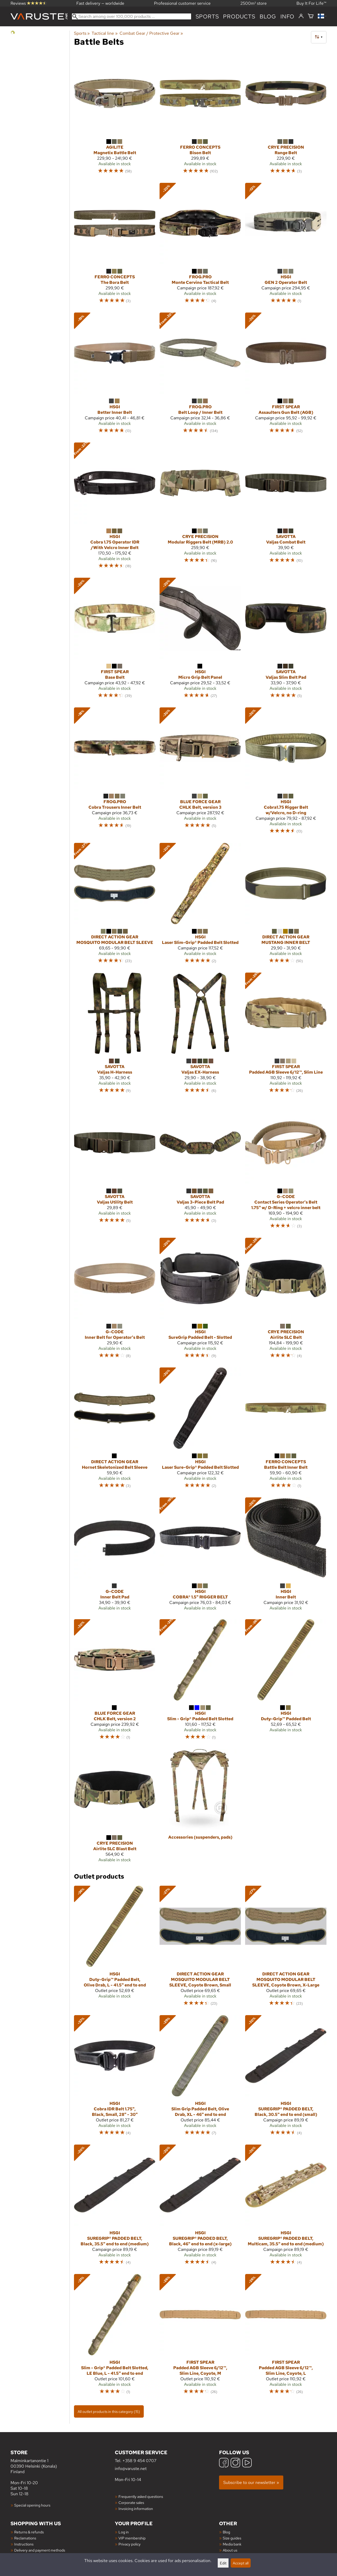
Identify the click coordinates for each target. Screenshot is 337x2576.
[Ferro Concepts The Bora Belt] (114, 245)
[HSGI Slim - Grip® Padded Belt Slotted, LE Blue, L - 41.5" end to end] (114, 2336)
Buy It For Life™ (311, 3)
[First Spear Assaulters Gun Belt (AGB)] (285, 375)
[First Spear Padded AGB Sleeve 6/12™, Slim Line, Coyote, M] (200, 2336)
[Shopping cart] (311, 16)
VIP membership (132, 2537)
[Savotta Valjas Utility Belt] (114, 1167)
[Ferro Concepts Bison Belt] (200, 115)
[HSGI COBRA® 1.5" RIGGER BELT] (200, 1556)
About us (230, 2550)
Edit (223, 2562)
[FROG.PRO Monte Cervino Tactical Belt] (200, 245)
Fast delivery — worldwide (100, 3)
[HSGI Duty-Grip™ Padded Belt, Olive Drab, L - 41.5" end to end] (114, 1948)
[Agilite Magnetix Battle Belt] (114, 115)
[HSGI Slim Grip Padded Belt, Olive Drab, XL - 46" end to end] (200, 2077)
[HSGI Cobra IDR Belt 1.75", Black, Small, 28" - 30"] (114, 2077)
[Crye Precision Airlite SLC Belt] (285, 1300)
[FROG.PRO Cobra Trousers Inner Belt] (114, 772)
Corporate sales (131, 2502)
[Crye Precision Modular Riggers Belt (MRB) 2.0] (200, 507)
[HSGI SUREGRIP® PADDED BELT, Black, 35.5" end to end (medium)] (114, 2207)
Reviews (29, 3)
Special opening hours (32, 2505)
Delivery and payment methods (39, 2550)
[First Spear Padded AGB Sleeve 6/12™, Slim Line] (285, 1035)
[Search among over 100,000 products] (131, 16)
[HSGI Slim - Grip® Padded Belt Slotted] (200, 1682)
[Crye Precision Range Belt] (285, 115)
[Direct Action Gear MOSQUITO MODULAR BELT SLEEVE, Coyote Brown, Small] (200, 1948)
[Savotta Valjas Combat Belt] (285, 507)
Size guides (232, 2537)
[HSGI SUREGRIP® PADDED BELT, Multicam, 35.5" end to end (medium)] (285, 2207)
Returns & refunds (29, 2531)
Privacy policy (129, 2544)
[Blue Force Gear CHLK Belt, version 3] (200, 772)
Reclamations (25, 2537)
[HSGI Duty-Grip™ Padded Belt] (285, 1682)
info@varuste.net (131, 2468)
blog (268, 16)
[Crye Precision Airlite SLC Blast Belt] (114, 1807)
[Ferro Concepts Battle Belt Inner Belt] (285, 1430)
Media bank (232, 2544)
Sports (207, 16)
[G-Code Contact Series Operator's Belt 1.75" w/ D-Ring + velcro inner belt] (285, 1167)
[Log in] (301, 16)
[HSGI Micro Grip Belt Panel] (200, 640)
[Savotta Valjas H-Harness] (114, 1035)
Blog (226, 2531)
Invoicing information (135, 2508)
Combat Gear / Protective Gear (151, 33)
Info (287, 16)
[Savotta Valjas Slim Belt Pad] (285, 640)
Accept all (241, 2562)
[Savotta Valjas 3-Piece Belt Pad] (200, 1167)
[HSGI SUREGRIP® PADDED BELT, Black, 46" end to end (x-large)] (200, 2207)
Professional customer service (182, 3)
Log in (123, 2531)
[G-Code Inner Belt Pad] (114, 1556)
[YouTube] (247, 2463)
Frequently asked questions (140, 2496)
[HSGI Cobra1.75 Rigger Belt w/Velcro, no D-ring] (285, 772)
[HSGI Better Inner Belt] (114, 375)
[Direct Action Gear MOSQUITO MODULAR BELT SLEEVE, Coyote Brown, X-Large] (285, 1948)
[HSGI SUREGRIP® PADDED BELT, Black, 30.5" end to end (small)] (285, 2077)
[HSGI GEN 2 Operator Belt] (285, 245)
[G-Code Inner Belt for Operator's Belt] (114, 1300)
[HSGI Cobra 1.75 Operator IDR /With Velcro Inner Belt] (114, 507)
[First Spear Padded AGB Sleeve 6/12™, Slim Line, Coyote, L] (285, 2336)
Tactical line (104, 33)
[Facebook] (224, 2463)
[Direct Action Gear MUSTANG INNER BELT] (285, 905)
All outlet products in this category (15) (109, 2411)
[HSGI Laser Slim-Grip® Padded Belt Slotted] (200, 905)
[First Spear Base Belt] (114, 640)
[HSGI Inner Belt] (285, 1556)
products (239, 16)
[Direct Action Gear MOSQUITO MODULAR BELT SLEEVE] (114, 905)
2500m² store (253, 3)
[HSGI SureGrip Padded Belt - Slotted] (200, 1300)
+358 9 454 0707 (139, 2460)
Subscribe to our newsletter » (251, 2482)
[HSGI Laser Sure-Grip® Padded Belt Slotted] (200, 1430)
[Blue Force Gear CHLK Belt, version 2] (114, 1682)
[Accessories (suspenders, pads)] (200, 1807)
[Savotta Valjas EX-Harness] (200, 1035)
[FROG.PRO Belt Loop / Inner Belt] (200, 375)
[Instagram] (235, 2463)
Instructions (23, 2544)
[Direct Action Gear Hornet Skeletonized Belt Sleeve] (114, 1430)
